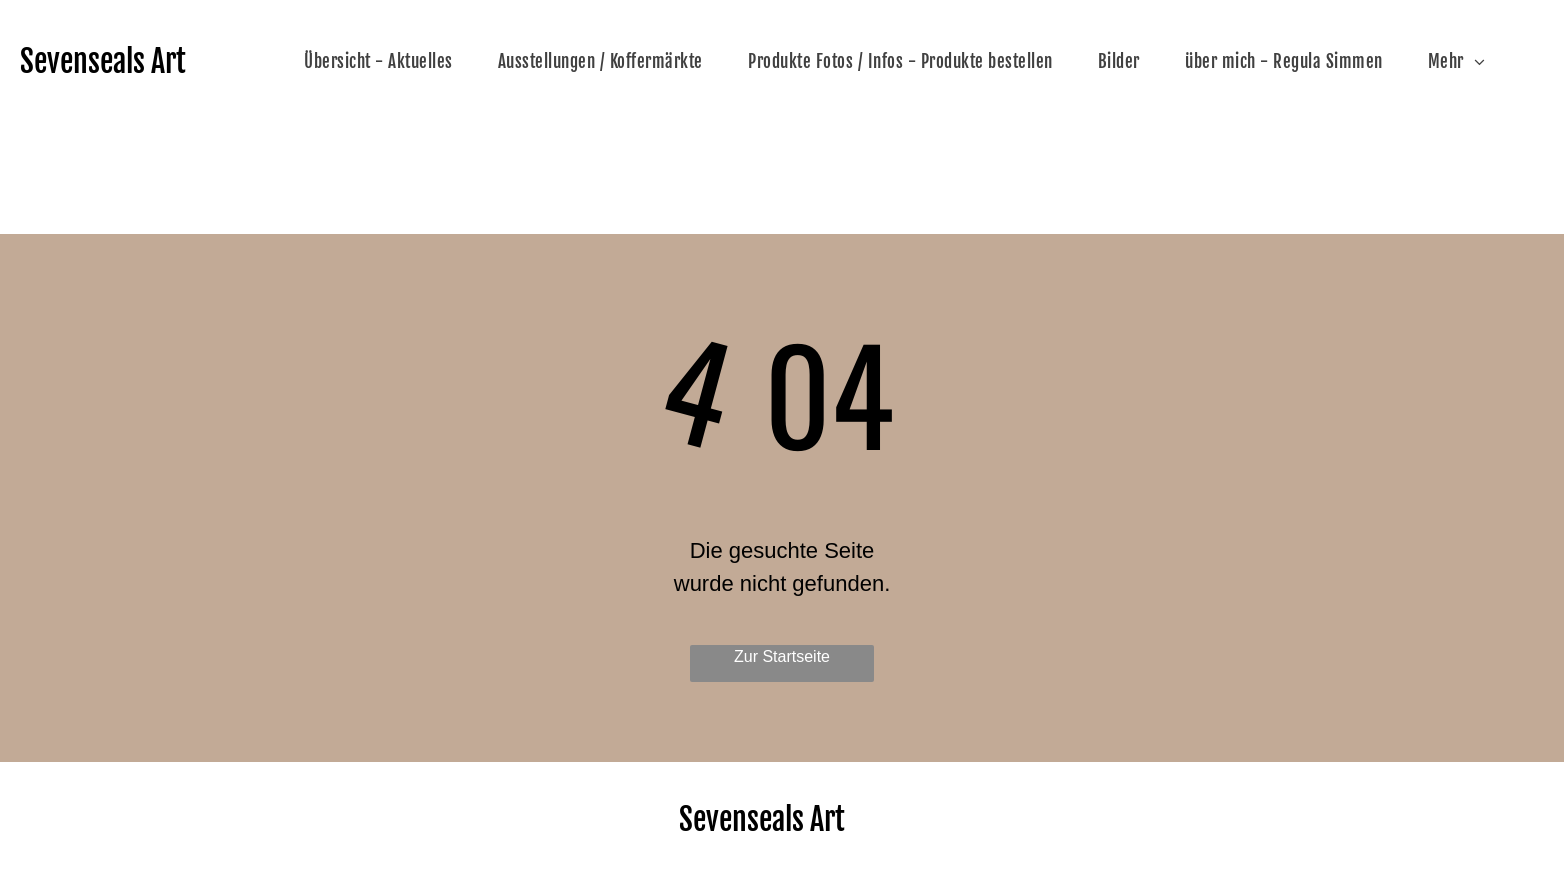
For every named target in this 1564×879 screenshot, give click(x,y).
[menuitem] (386, 62)
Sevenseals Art (103, 61)
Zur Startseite (782, 656)
